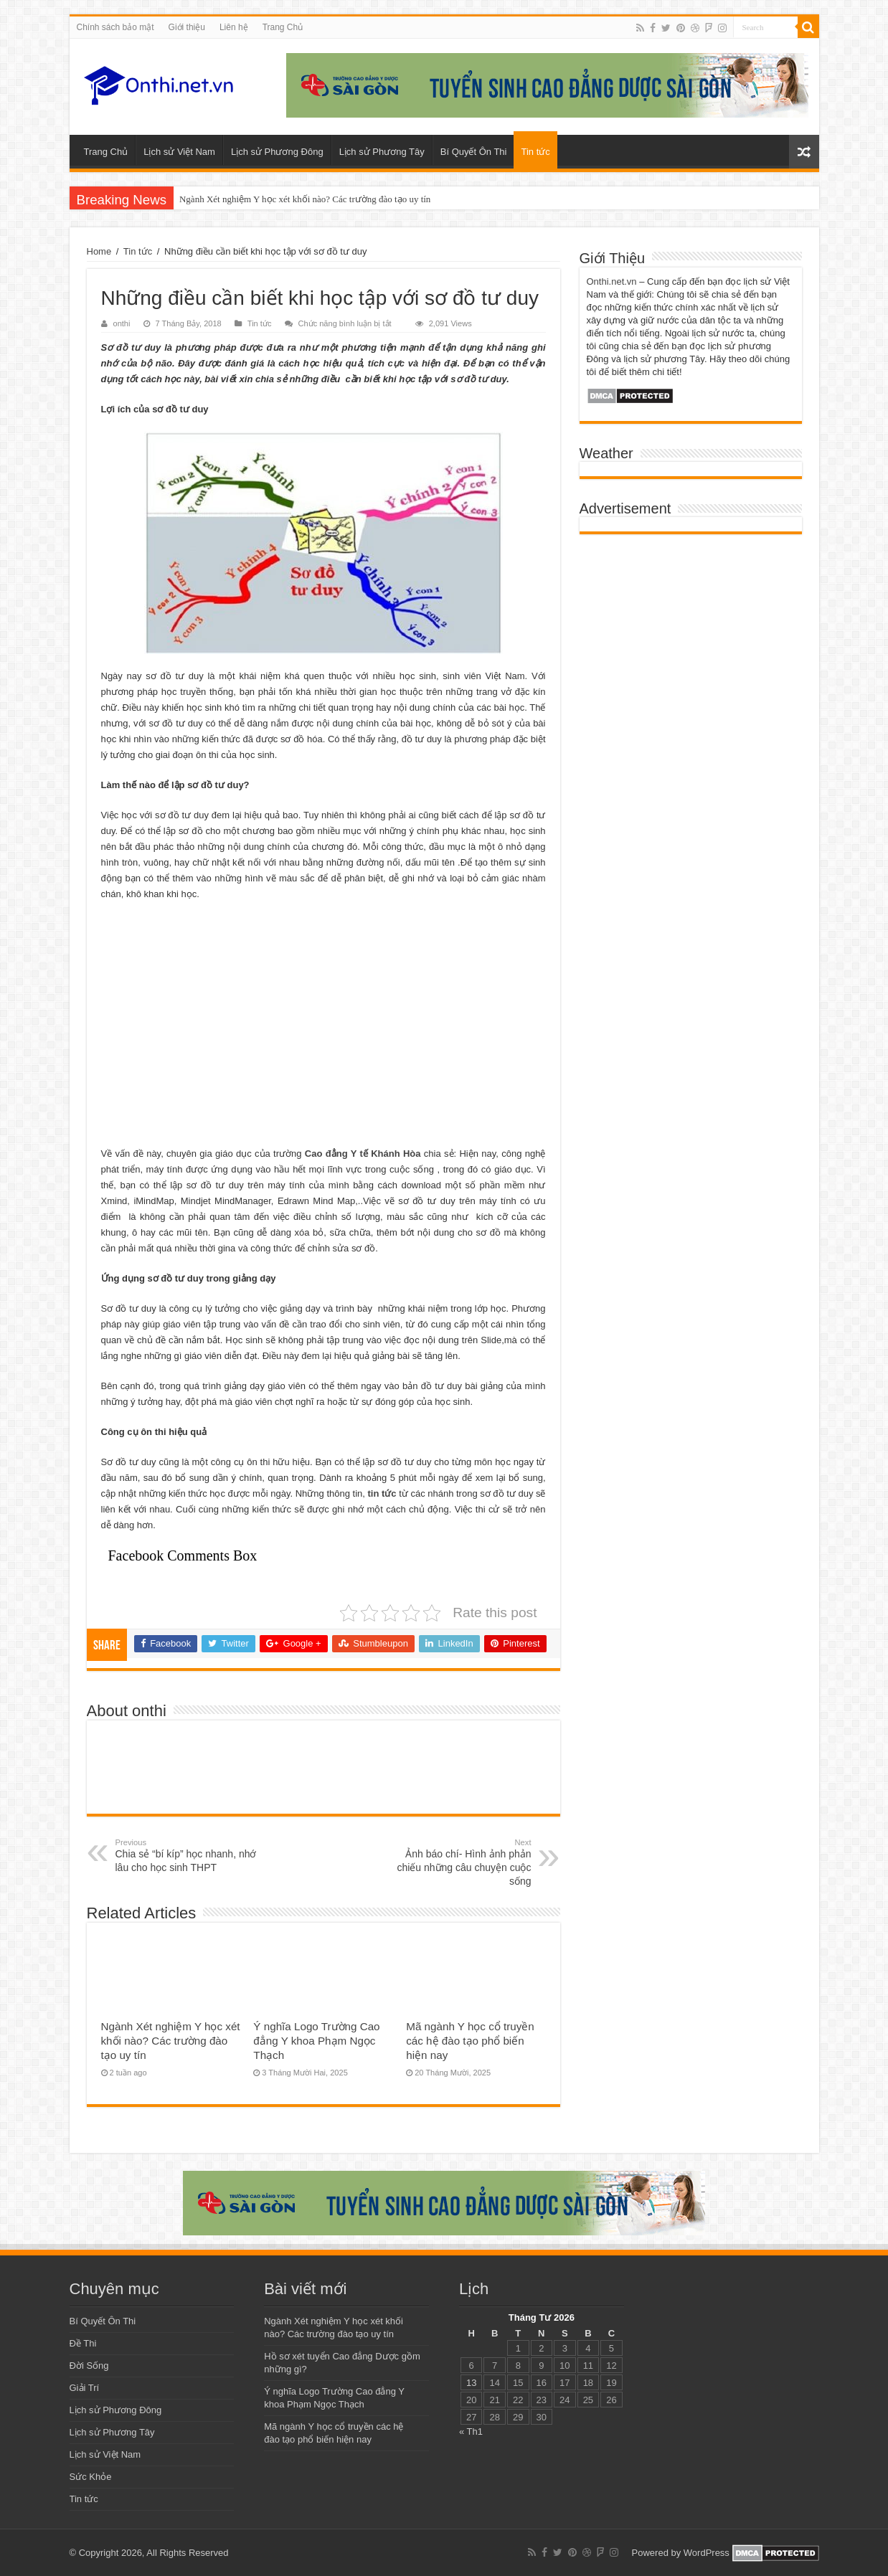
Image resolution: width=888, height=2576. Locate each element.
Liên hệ (233, 27)
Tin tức (535, 151)
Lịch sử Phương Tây (382, 151)
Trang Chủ (283, 27)
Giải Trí (85, 2387)
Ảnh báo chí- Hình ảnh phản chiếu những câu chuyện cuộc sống (458, 1862)
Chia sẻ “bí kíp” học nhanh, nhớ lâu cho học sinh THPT (189, 1855)
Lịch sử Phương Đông (277, 151)
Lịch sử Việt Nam (179, 151)
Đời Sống (89, 2365)
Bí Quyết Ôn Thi (473, 151)
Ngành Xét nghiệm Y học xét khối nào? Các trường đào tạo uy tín (304, 199)
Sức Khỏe (91, 2476)
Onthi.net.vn (612, 281)
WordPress (706, 2552)
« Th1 (471, 2431)
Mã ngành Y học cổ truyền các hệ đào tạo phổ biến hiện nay (470, 2040)
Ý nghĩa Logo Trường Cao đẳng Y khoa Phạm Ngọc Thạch (316, 2040)
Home (99, 251)
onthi (122, 323)
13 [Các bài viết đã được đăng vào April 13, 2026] (471, 2382)
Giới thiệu (187, 27)
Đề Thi (83, 2343)
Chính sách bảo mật (115, 27)
